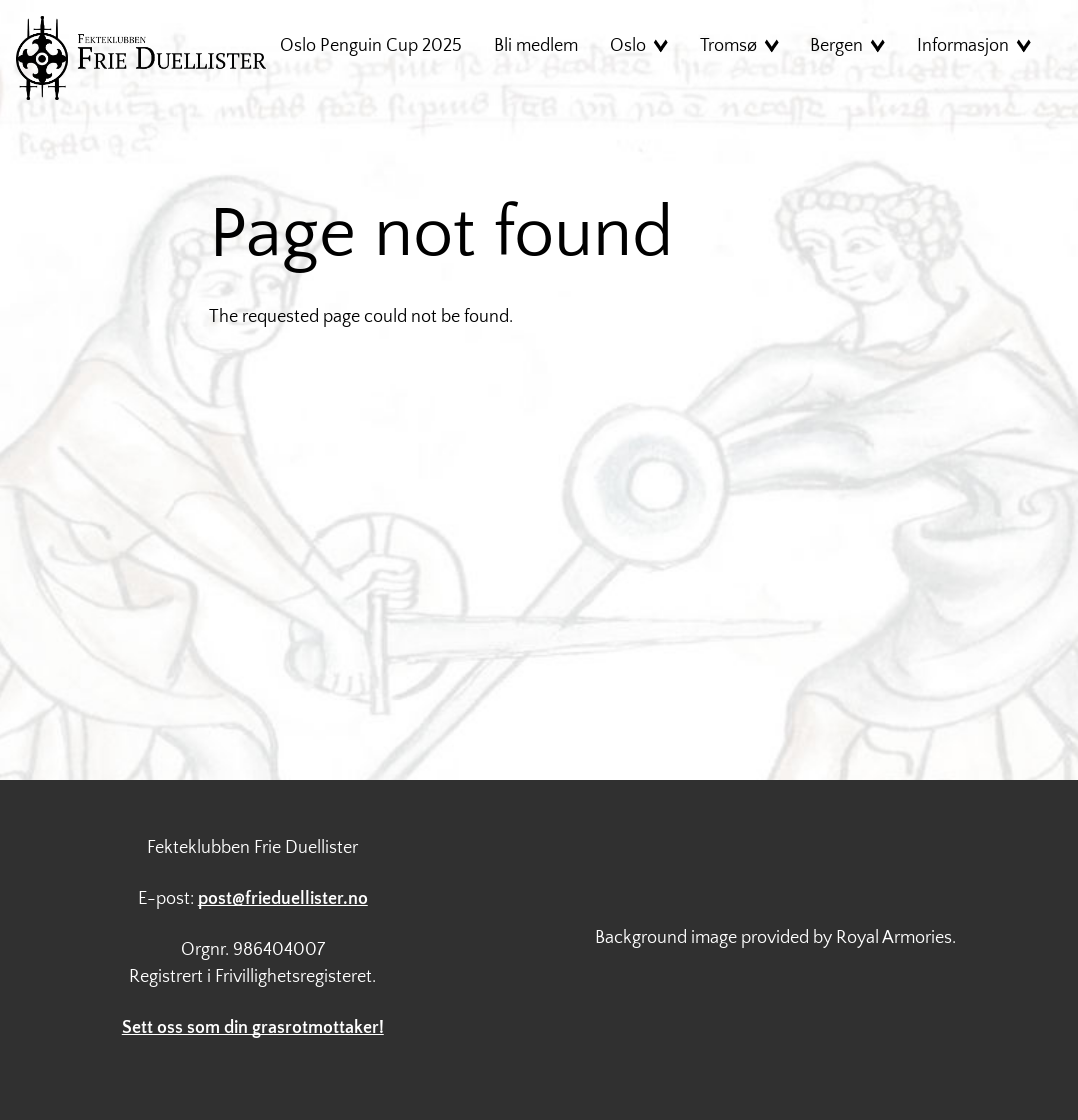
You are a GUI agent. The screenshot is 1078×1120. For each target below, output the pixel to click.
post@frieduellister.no (283, 899)
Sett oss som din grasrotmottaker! (253, 1028)
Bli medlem (536, 46)
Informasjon (963, 46)
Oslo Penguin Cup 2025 (371, 46)
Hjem (141, 58)
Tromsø (728, 46)
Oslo (628, 46)
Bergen (836, 46)
